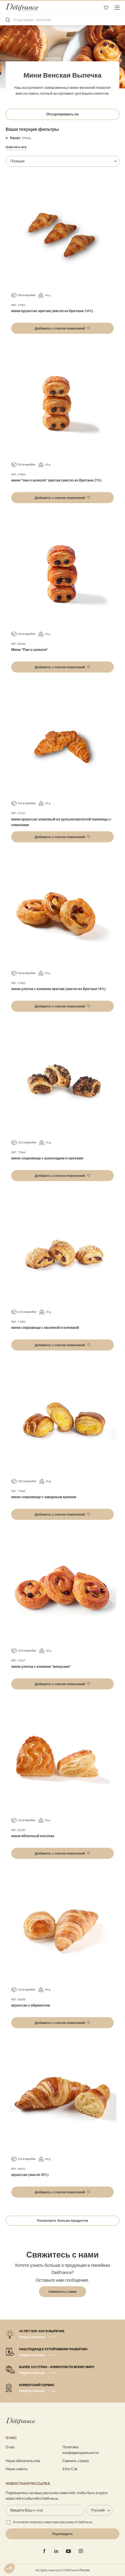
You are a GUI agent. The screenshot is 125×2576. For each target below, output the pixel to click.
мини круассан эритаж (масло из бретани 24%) (52, 311)
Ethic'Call (69, 2469)
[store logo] (22, 7)
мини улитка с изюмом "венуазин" (41, 1666)
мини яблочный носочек (32, 1836)
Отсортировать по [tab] (62, 114)
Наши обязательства (23, 2460)
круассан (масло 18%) (30, 2174)
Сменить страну (75, 2460)
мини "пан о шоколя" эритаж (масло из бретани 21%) (56, 480)
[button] (62, 328)
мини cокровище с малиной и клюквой (45, 1327)
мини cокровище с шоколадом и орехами (47, 1158)
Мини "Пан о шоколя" (29, 649)
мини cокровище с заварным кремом (43, 1497)
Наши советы (17, 2469)
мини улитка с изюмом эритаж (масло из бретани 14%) (58, 988)
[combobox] (62, 19)
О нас (10, 2447)
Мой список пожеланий (105, 7)
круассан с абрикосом (30, 2005)
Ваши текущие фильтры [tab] (32, 129)
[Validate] (62, 2533)
